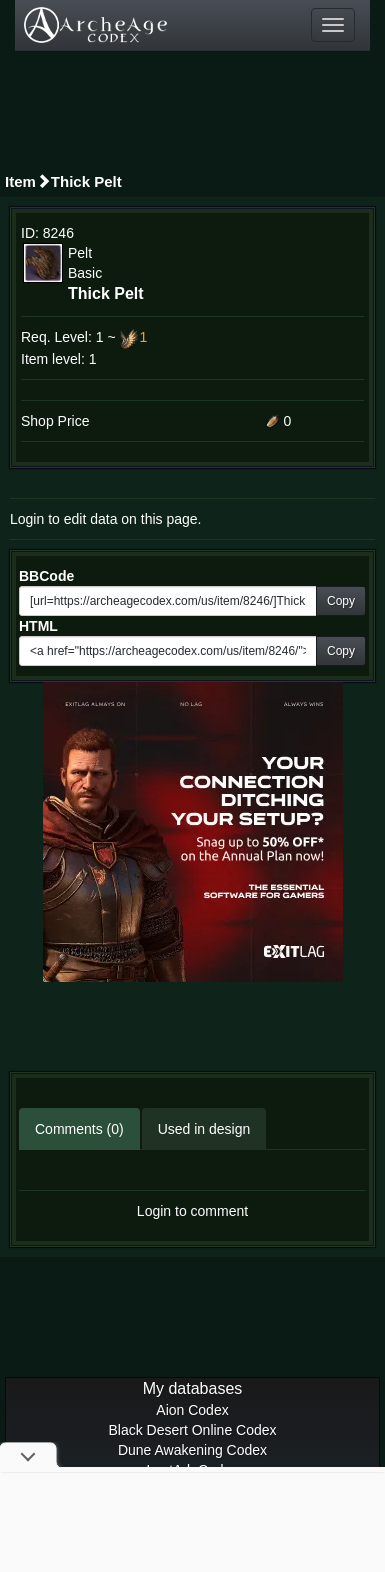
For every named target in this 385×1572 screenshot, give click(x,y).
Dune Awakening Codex (192, 1450)
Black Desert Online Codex (192, 1430)
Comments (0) (79, 1129)
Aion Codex (192, 1410)
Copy (341, 601)
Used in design (204, 1129)
